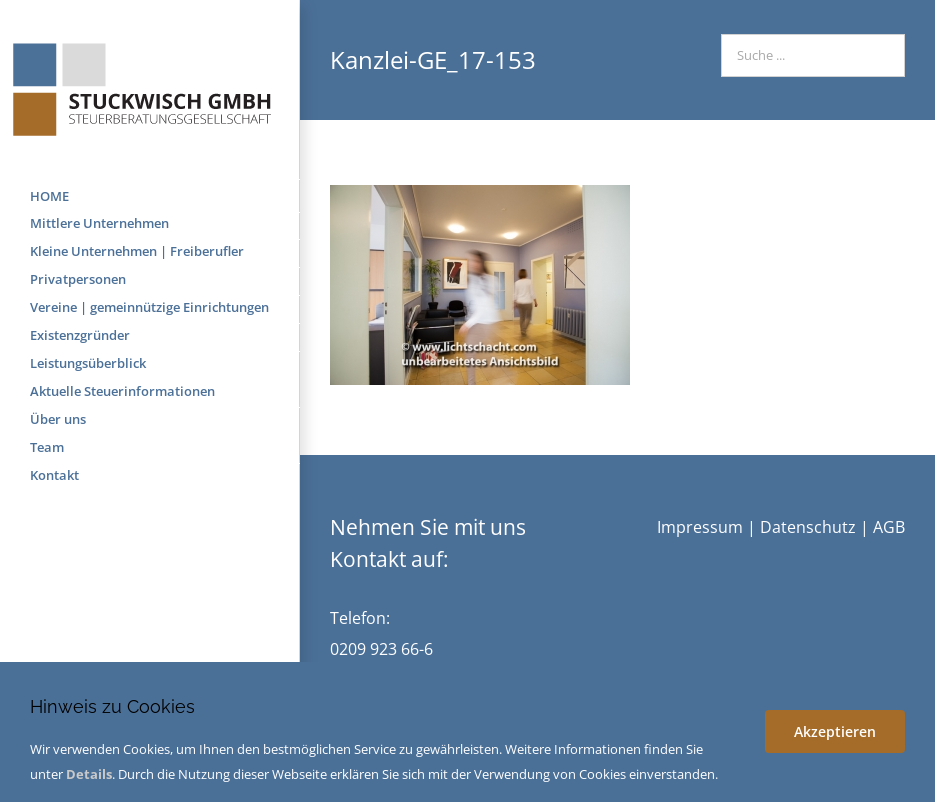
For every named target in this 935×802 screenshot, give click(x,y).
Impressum (700, 527)
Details (89, 774)
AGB (889, 527)
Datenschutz (808, 527)
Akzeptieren (835, 731)
